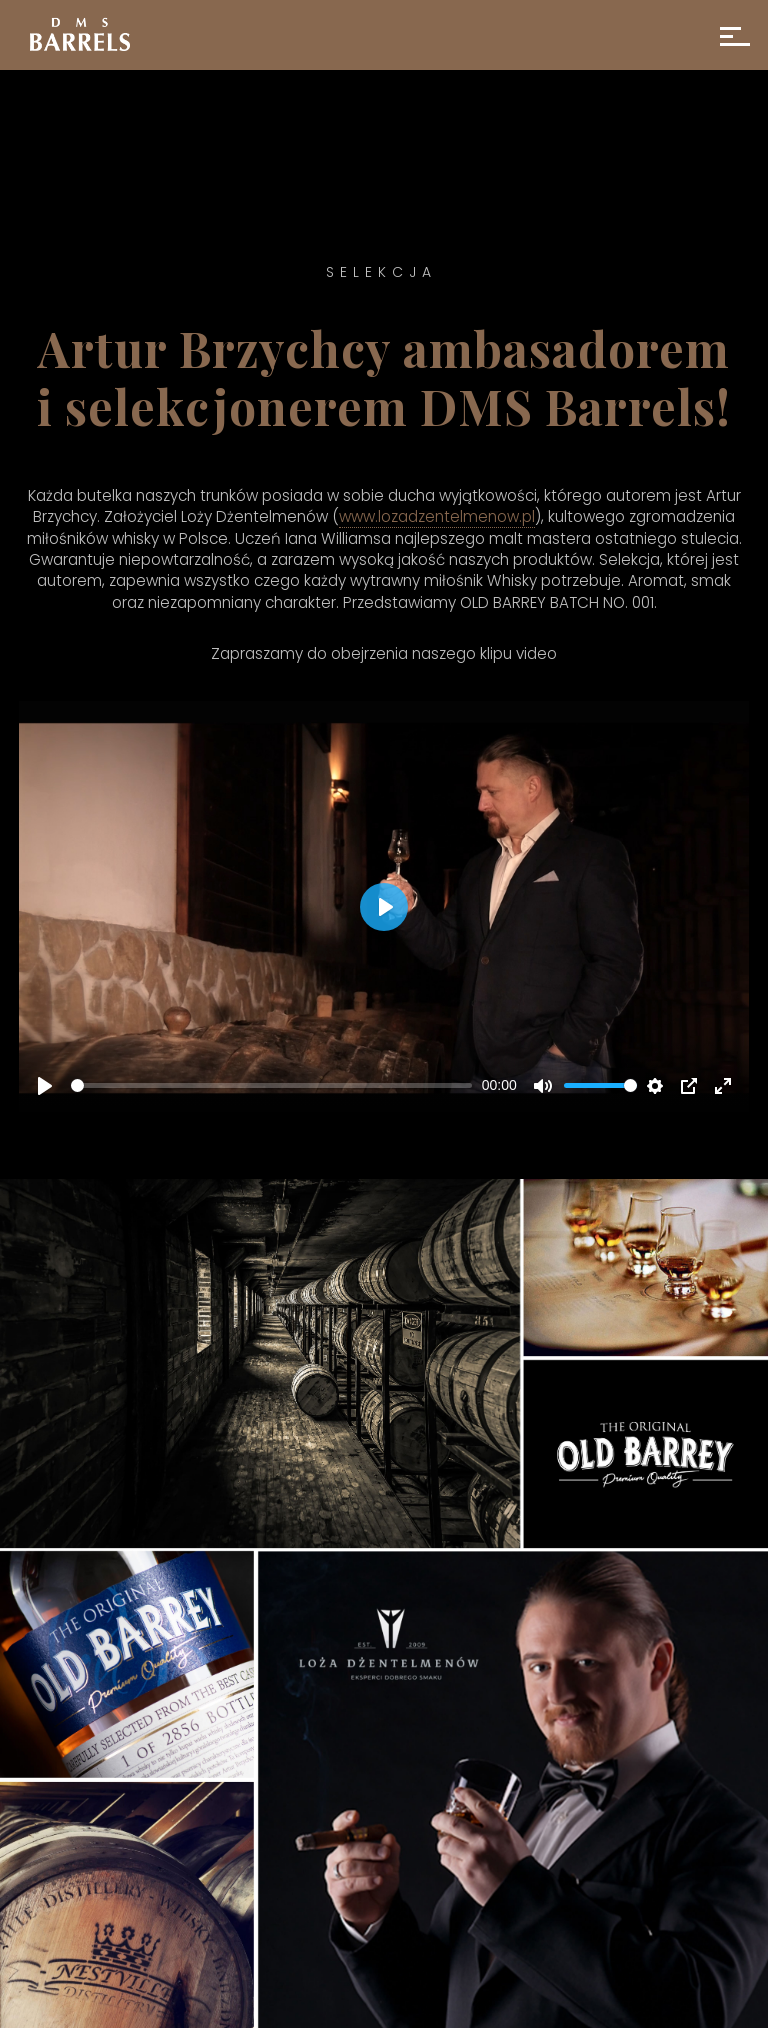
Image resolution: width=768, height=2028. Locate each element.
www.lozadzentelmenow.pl (437, 516)
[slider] (271, 1085)
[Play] (45, 1086)
